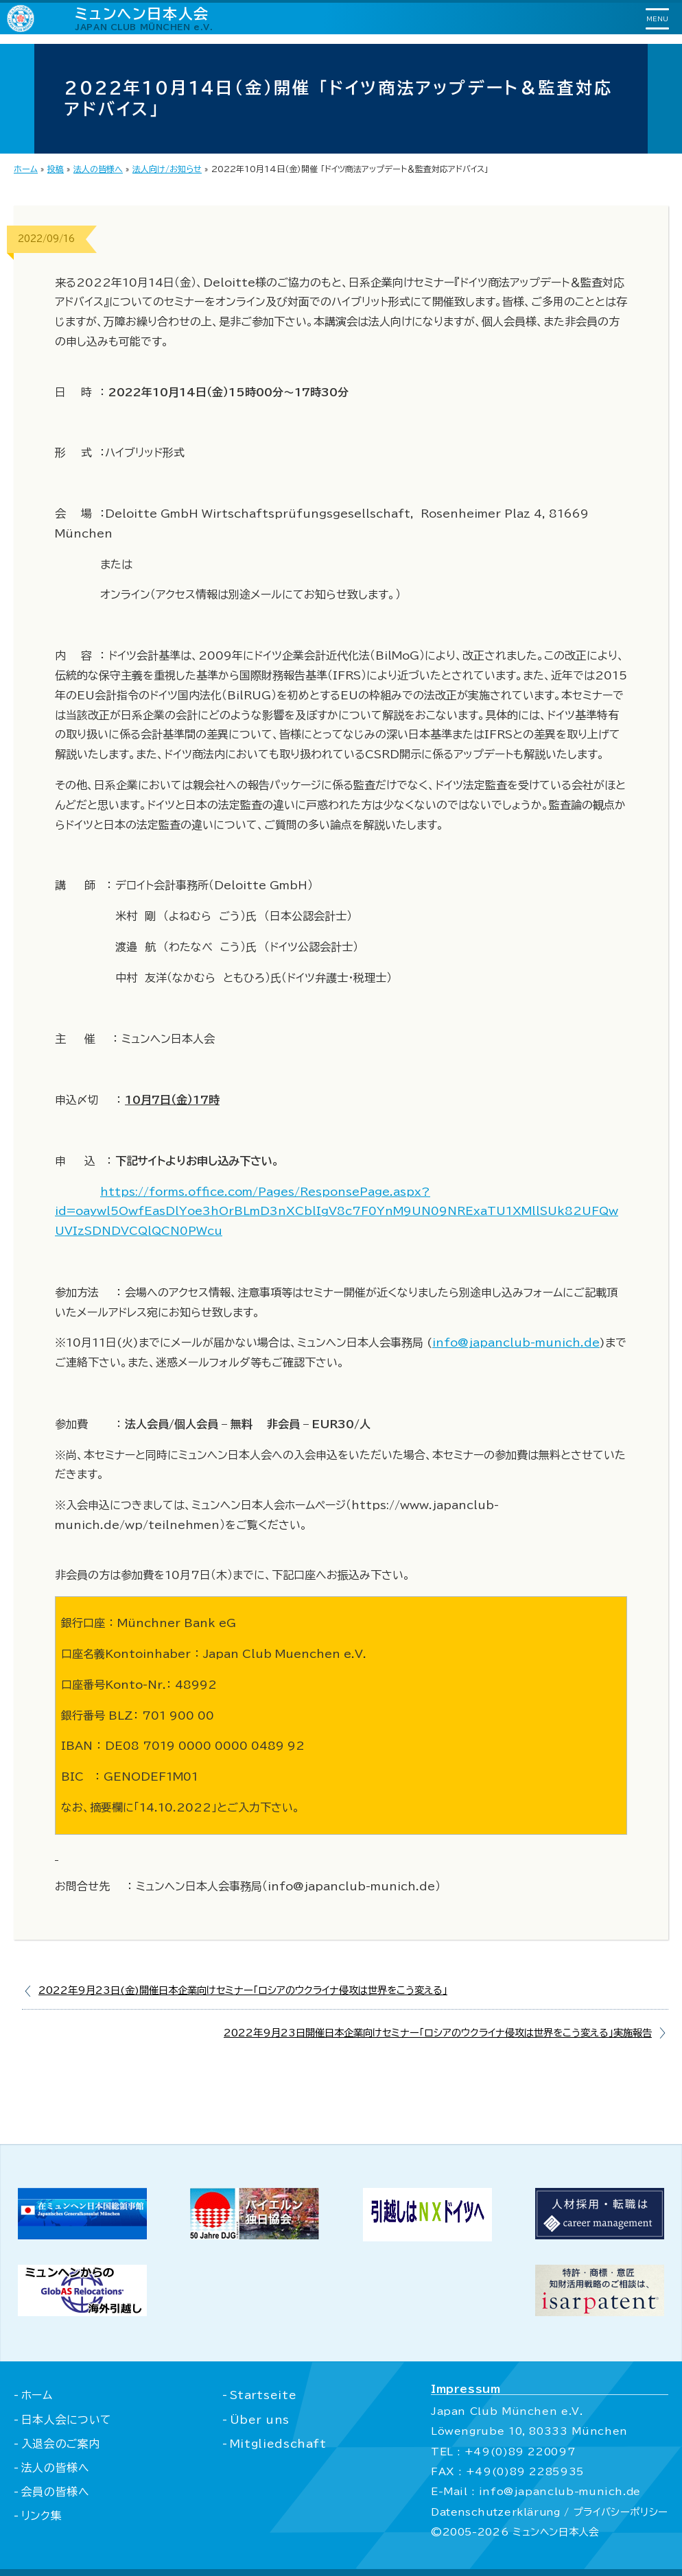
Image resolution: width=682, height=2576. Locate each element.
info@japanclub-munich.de (516, 1342)
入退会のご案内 (61, 2443)
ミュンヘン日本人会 (144, 18)
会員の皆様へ (55, 2491)
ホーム (26, 169)
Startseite (262, 2395)
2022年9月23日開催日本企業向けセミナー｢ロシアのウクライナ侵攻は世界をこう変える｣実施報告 (438, 2032)
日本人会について (67, 2419)
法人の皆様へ (98, 169)
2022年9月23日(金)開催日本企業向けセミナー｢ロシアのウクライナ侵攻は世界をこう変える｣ (242, 1990)
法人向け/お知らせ (167, 169)
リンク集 (42, 2515)
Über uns (258, 2419)
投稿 (55, 169)
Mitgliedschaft (277, 2443)
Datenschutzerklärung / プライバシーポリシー (548, 2512)
